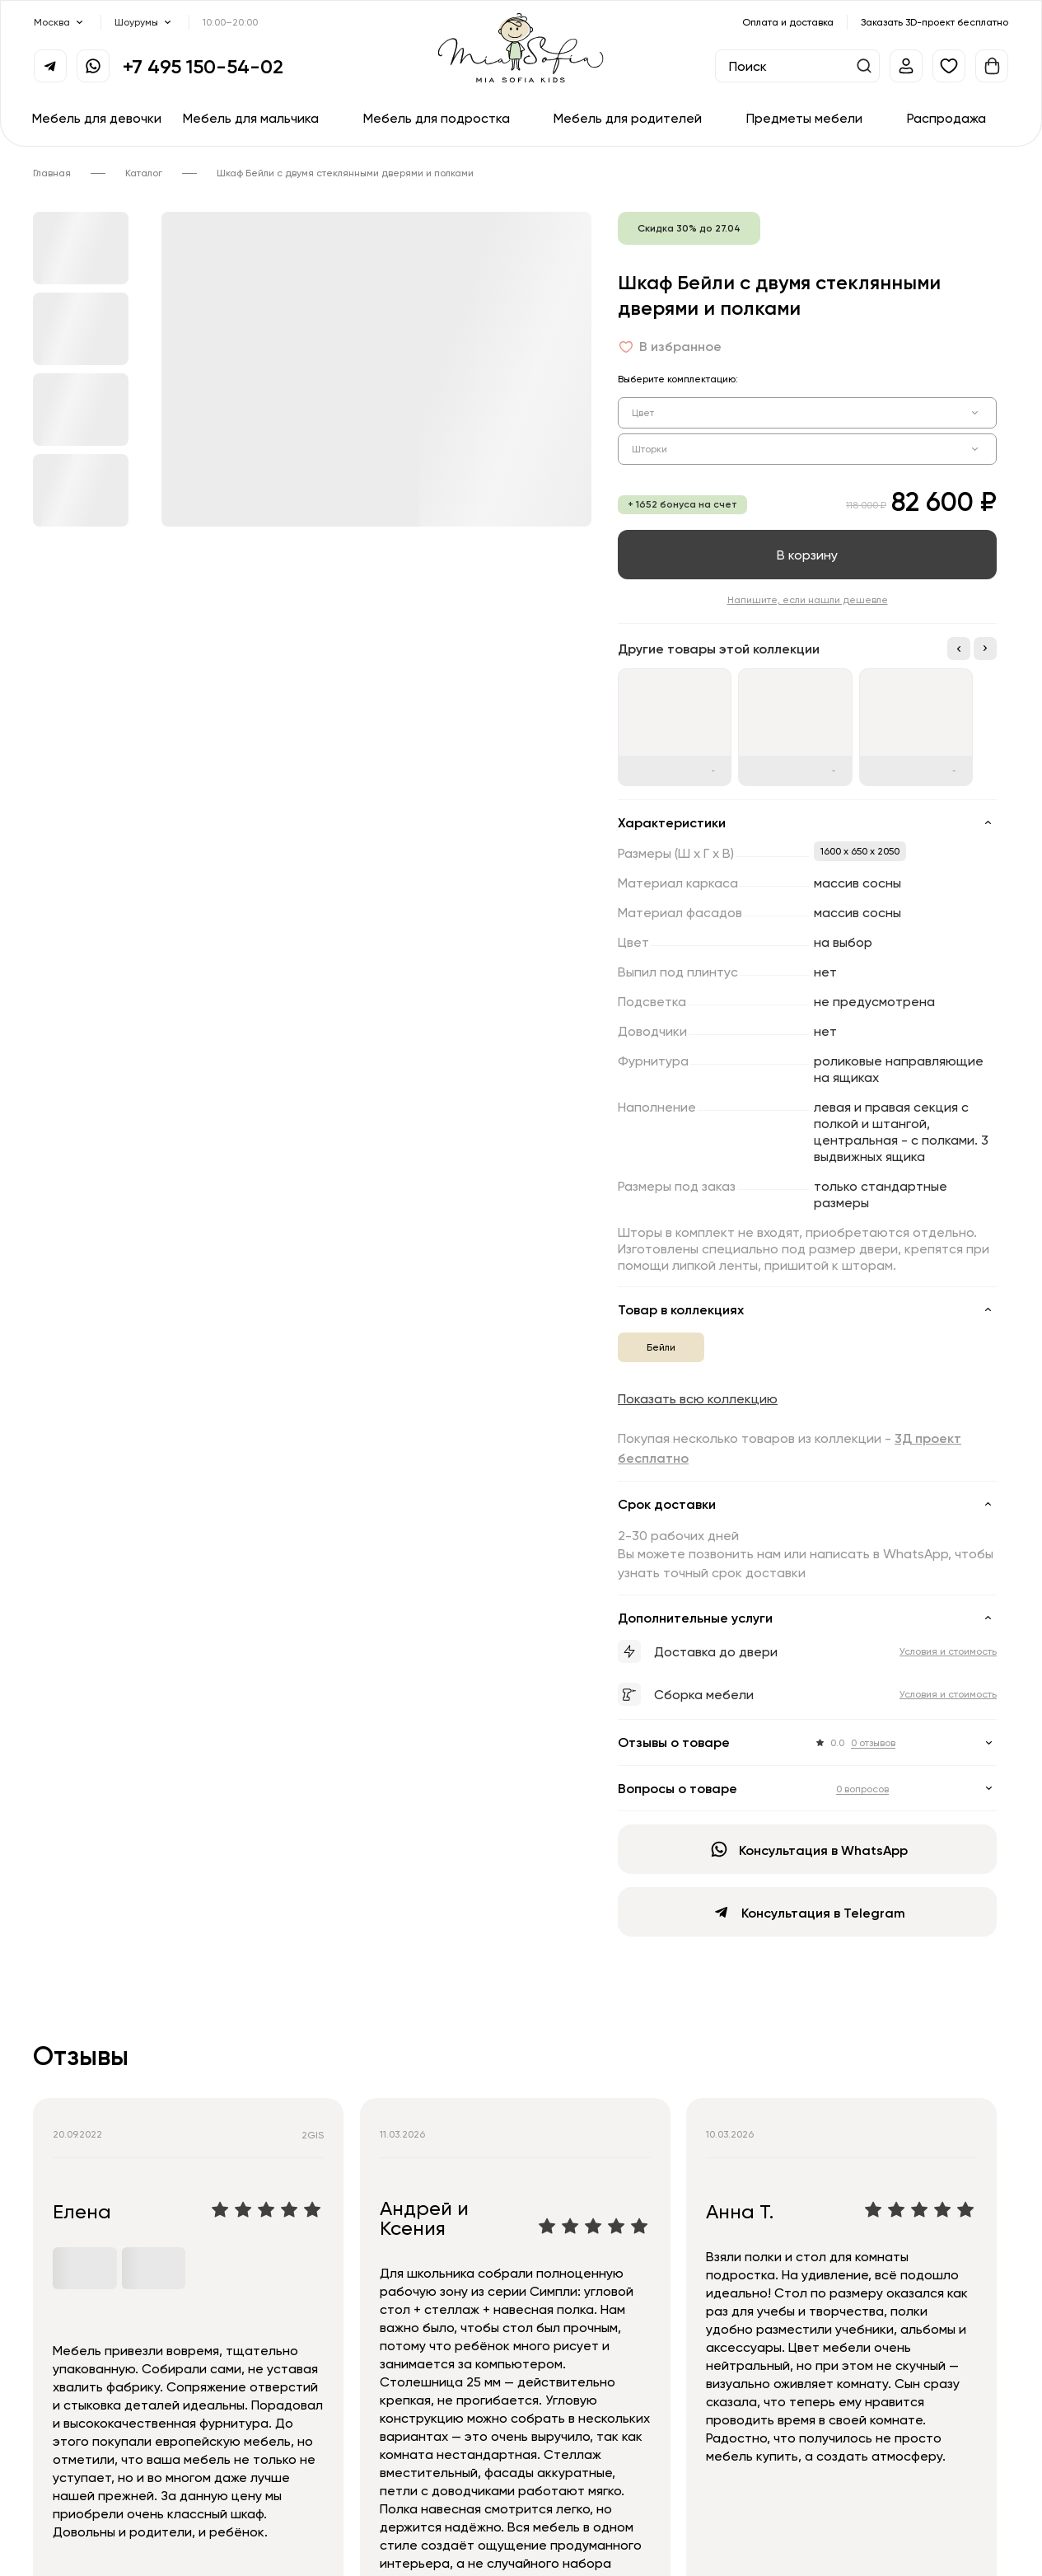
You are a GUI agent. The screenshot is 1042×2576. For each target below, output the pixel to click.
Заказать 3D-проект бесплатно (934, 21)
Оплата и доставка (788, 21)
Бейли (661, 1347)
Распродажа (946, 117)
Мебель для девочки (96, 117)
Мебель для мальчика (251, 117)
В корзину (807, 554)
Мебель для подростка (436, 117)
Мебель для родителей (628, 117)
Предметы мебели (804, 117)
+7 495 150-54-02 (203, 66)
